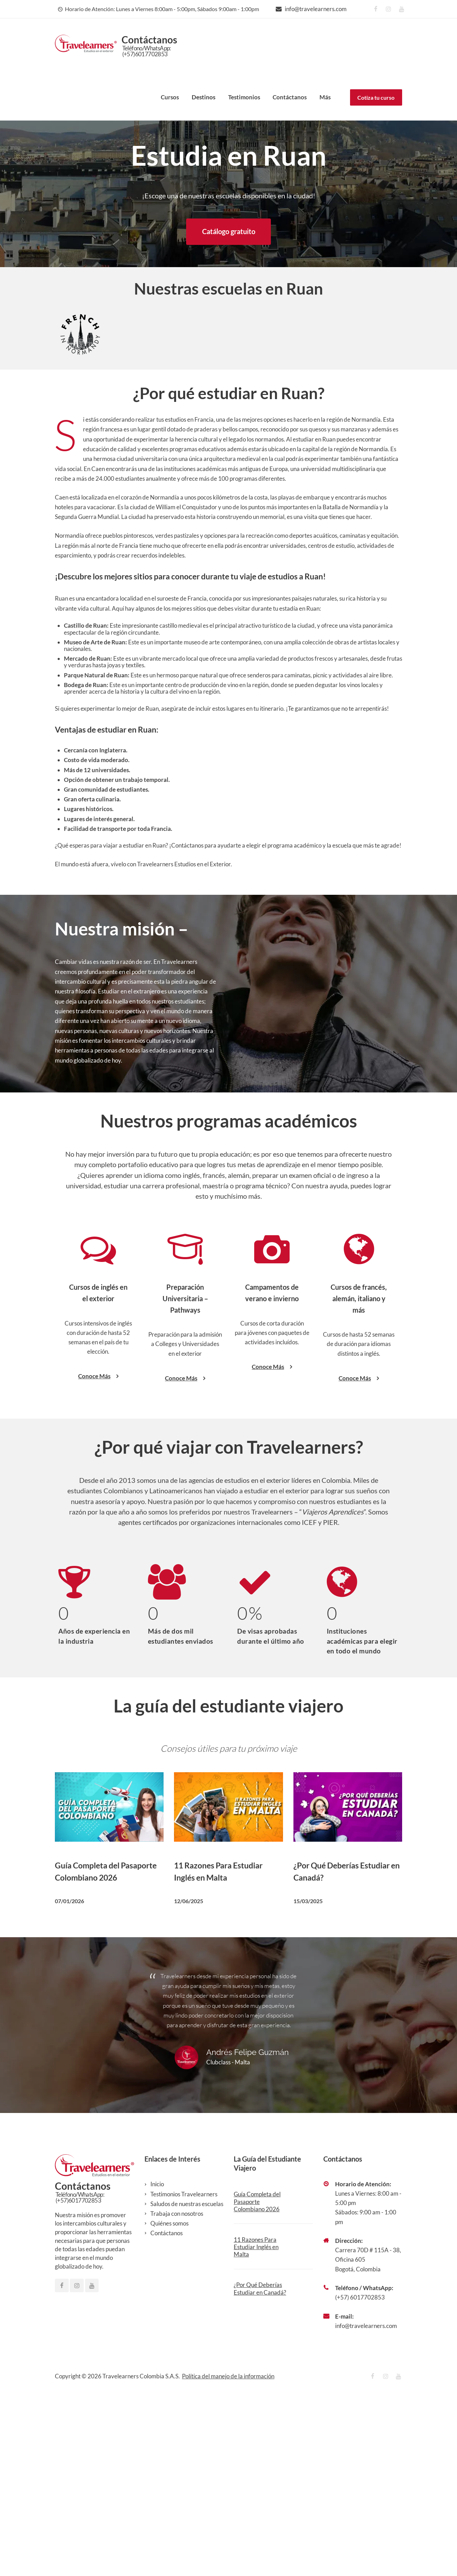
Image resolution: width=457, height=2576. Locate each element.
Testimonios (244, 97)
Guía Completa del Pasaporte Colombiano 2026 (257, 2384)
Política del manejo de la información (228, 2559)
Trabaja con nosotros (176, 2396)
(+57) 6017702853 (360, 2480)
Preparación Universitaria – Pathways (185, 1481)
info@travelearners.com (316, 9)
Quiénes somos (169, 2406)
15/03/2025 (308, 2083)
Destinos (203, 97)
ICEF (309, 1705)
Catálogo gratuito (228, 231)
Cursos (170, 97)
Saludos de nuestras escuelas (186, 2386)
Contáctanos (290, 97)
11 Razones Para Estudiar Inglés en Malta (256, 2430)
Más (325, 97)
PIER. (331, 1705)
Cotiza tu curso (375, 97)
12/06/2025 (188, 2083)
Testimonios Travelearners (183, 2376)
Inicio (157, 2367)
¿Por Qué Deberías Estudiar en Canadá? (260, 2471)
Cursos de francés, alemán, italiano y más (359, 1481)
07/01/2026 (69, 2083)
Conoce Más (98, 1559)
